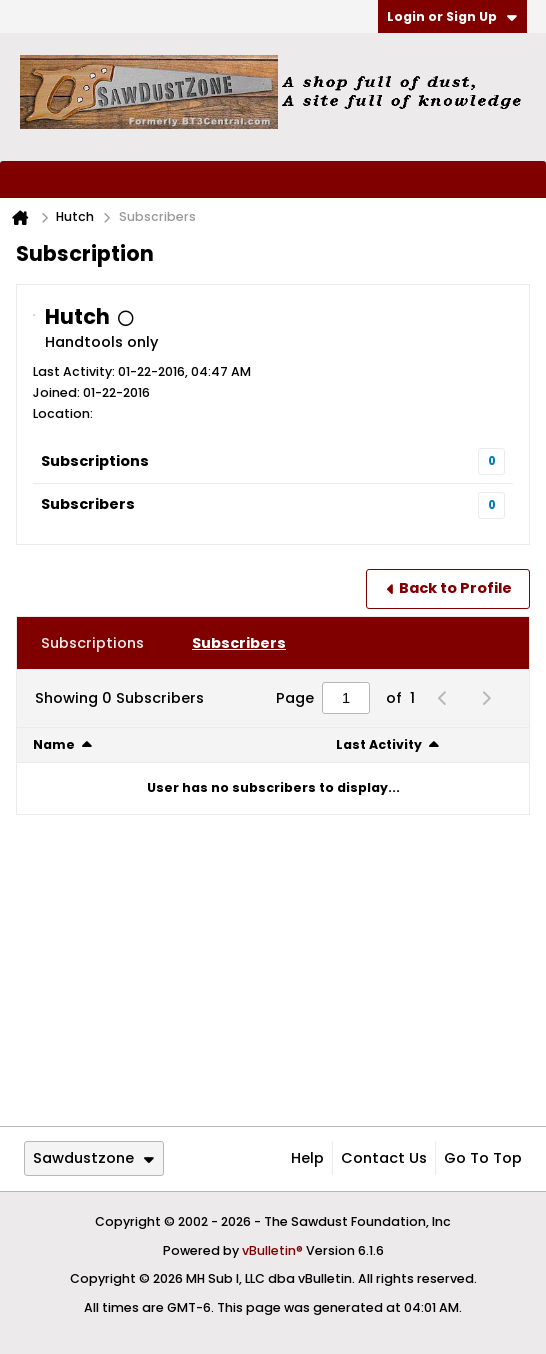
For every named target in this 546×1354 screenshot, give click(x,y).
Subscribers (88, 504)
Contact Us (384, 1158)
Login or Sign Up (452, 16)
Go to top (483, 1158)
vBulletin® (272, 1250)
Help (307, 1158)
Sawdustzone (93, 1158)
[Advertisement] (273, 970)
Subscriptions (95, 461)
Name (54, 744)
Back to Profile (455, 588)
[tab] (92, 643)
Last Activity (379, 744)
